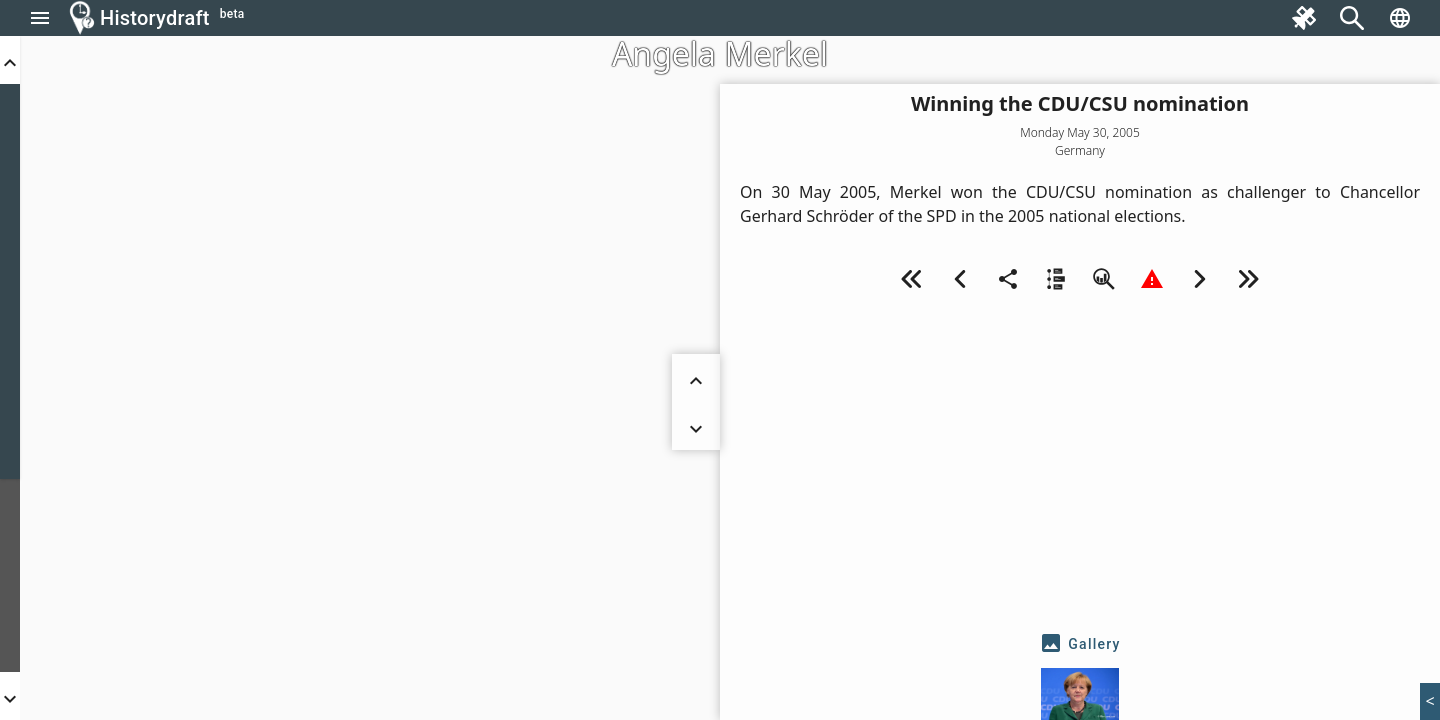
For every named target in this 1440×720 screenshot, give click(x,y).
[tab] (1080, 644)
